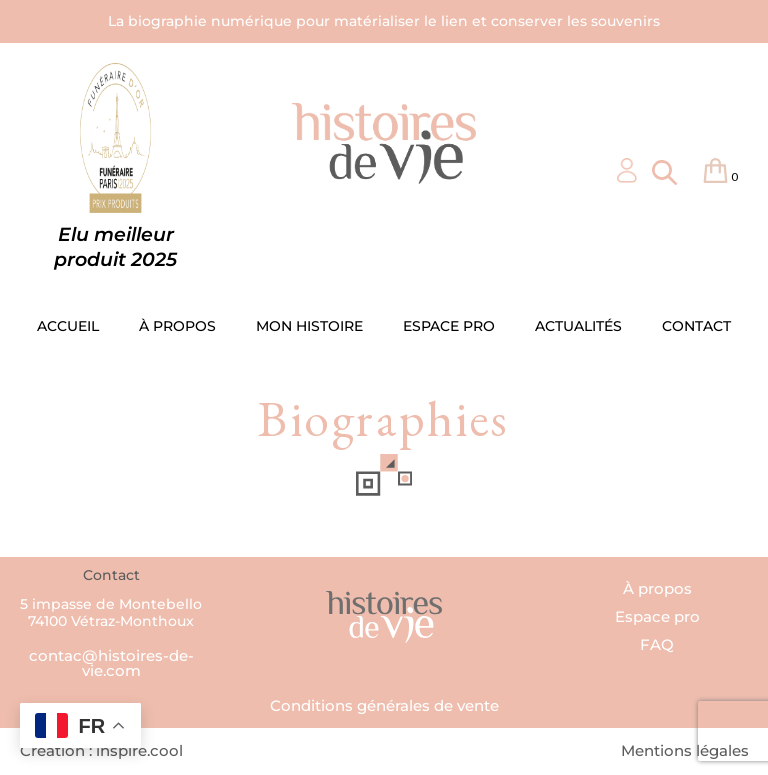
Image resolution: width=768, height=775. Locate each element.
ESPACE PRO (449, 326)
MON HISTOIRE (309, 326)
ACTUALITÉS (578, 326)
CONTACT (696, 326)
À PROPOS (177, 326)
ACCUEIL (68, 326)
